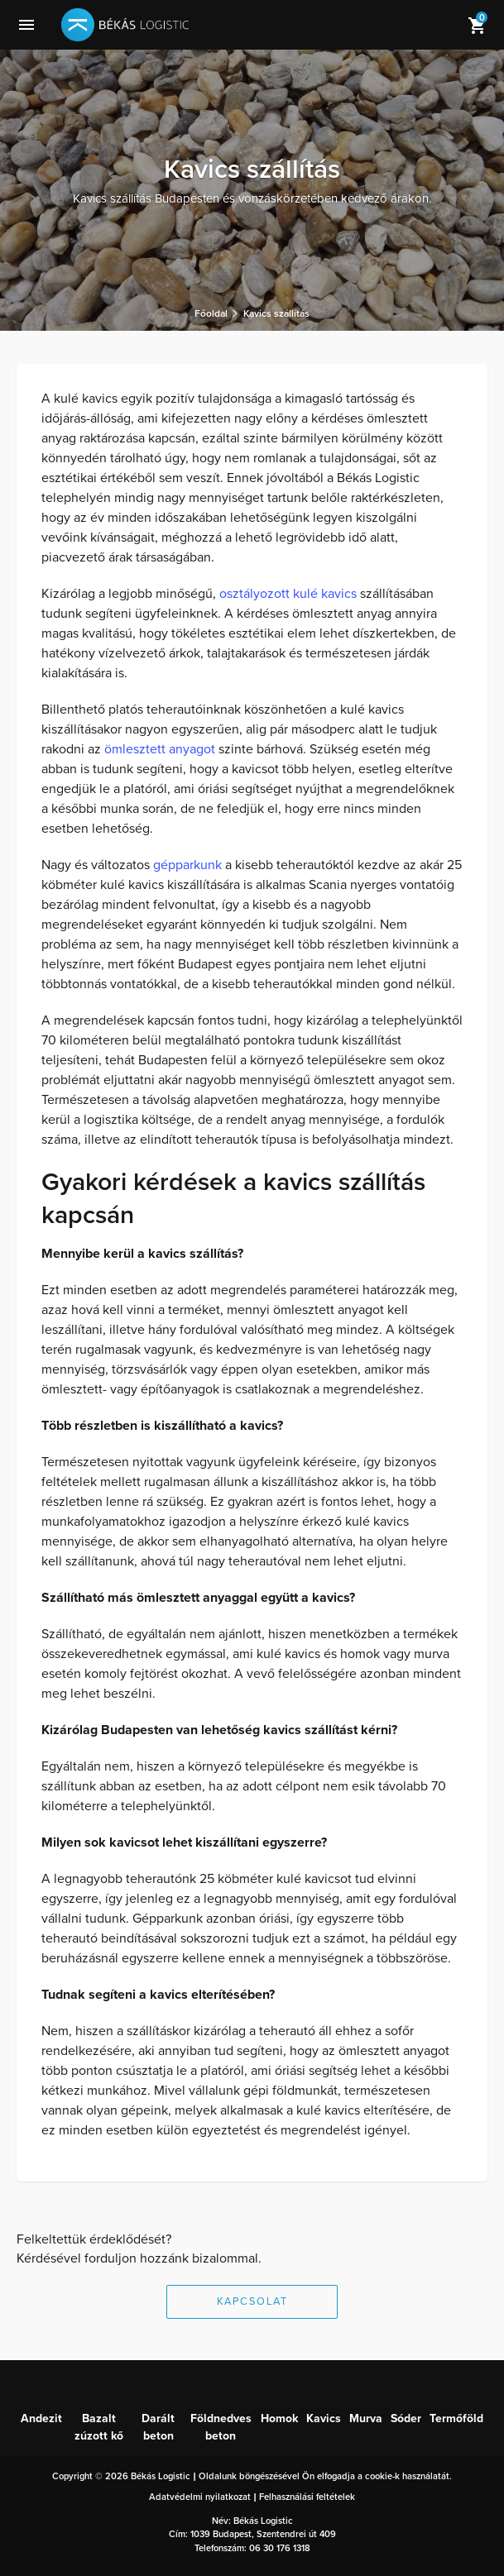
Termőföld (456, 2418)
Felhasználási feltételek (307, 2497)
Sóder (406, 2418)
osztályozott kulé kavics (288, 593)
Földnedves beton (221, 2427)
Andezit (41, 2418)
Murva (365, 2418)
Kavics (323, 2418)
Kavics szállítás (276, 313)
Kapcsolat (252, 2301)
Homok (279, 2418)
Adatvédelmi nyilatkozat (200, 2497)
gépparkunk (187, 865)
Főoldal (211, 313)
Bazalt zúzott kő (98, 2427)
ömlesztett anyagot (159, 749)
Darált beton (158, 2427)
